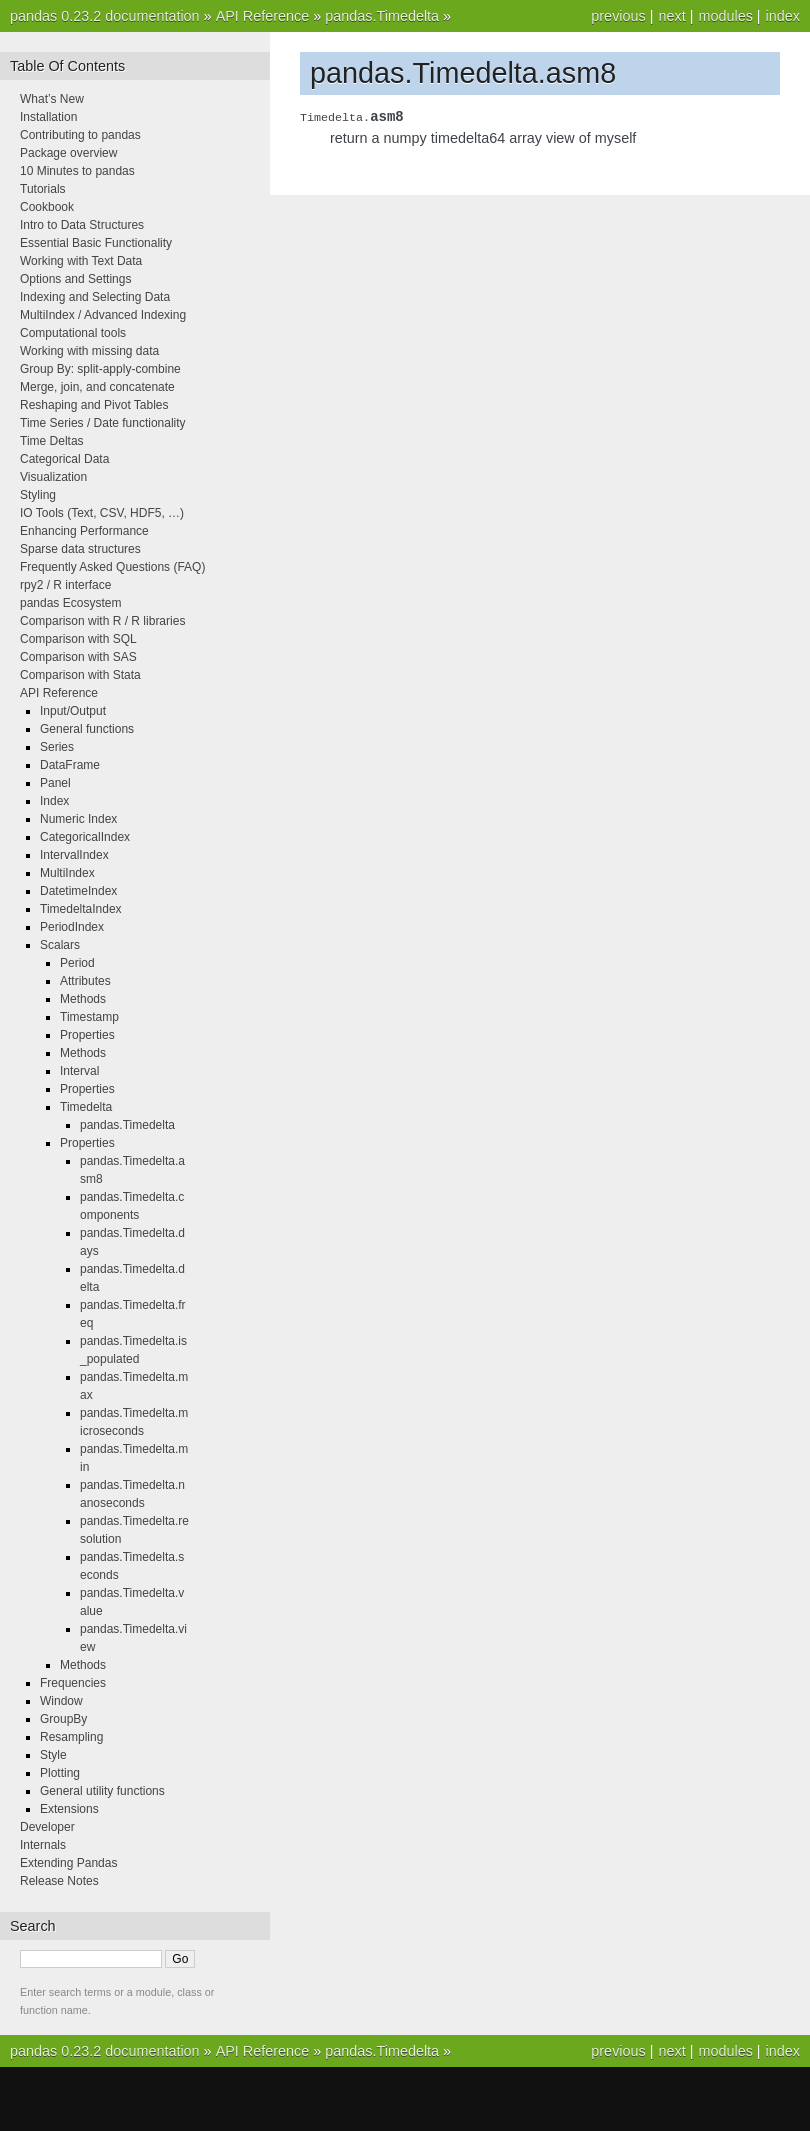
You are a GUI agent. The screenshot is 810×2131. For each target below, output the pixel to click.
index (783, 16)
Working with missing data (89, 351)
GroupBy (63, 1719)
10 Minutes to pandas (77, 171)
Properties (87, 1035)
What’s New (52, 99)
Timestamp (89, 1017)
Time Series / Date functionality (103, 423)
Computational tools (73, 333)
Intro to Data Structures (82, 225)
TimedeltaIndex (81, 909)
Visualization (53, 477)
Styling (38, 495)
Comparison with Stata (80, 675)
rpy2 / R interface (65, 585)
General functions (87, 729)
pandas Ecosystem (70, 603)
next (671, 16)
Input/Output (73, 711)
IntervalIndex (74, 855)
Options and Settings (75, 279)
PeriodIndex (72, 927)
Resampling (71, 1737)
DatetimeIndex (78, 891)
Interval (79, 1071)
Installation (48, 117)
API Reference (263, 16)
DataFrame (70, 765)
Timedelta (86, 1107)
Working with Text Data (81, 261)
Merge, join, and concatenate (97, 387)
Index (54, 801)
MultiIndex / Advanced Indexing (103, 315)
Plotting (60, 1773)
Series (57, 747)
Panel (55, 783)
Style (53, 1755)
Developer (47, 1827)
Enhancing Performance (84, 531)
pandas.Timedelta (382, 16)
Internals (43, 1845)
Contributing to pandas (80, 135)
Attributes (85, 981)
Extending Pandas (68, 1863)
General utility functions (102, 1791)
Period (77, 963)
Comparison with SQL (78, 639)
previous (618, 16)
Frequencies (73, 1683)
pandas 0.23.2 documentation (105, 16)
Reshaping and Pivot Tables (94, 405)
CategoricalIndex (85, 837)
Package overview (68, 153)
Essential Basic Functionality (96, 243)
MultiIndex (67, 873)
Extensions (69, 1809)
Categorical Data (64, 459)
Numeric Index (78, 819)
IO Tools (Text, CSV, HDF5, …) (102, 513)
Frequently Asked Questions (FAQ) (112, 567)
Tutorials (43, 189)
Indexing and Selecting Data (95, 297)
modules (725, 16)
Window (61, 1701)
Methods (83, 999)
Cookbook (47, 207)
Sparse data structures (80, 549)
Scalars (60, 945)
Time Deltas (52, 441)
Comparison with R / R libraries (102, 621)
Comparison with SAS (78, 657)
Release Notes (59, 1881)
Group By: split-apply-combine (100, 369)
